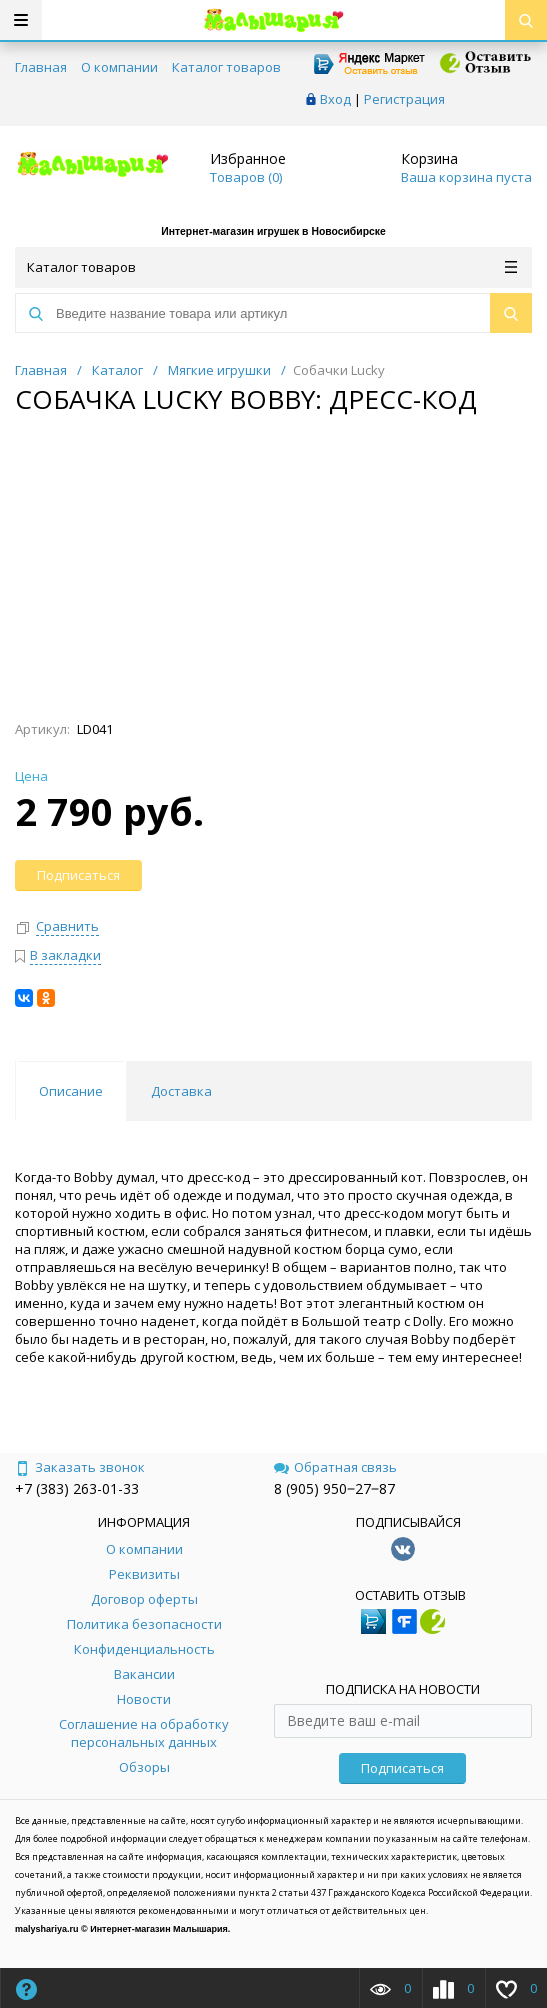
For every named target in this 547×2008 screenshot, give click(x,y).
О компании (119, 67)
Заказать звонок (80, 1467)
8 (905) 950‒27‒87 (334, 1488)
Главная (41, 67)
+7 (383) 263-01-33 (77, 1488)
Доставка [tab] (181, 1091)
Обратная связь (335, 1467)
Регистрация (404, 99)
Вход (335, 99)
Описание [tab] (71, 1091)
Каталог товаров (226, 67)
